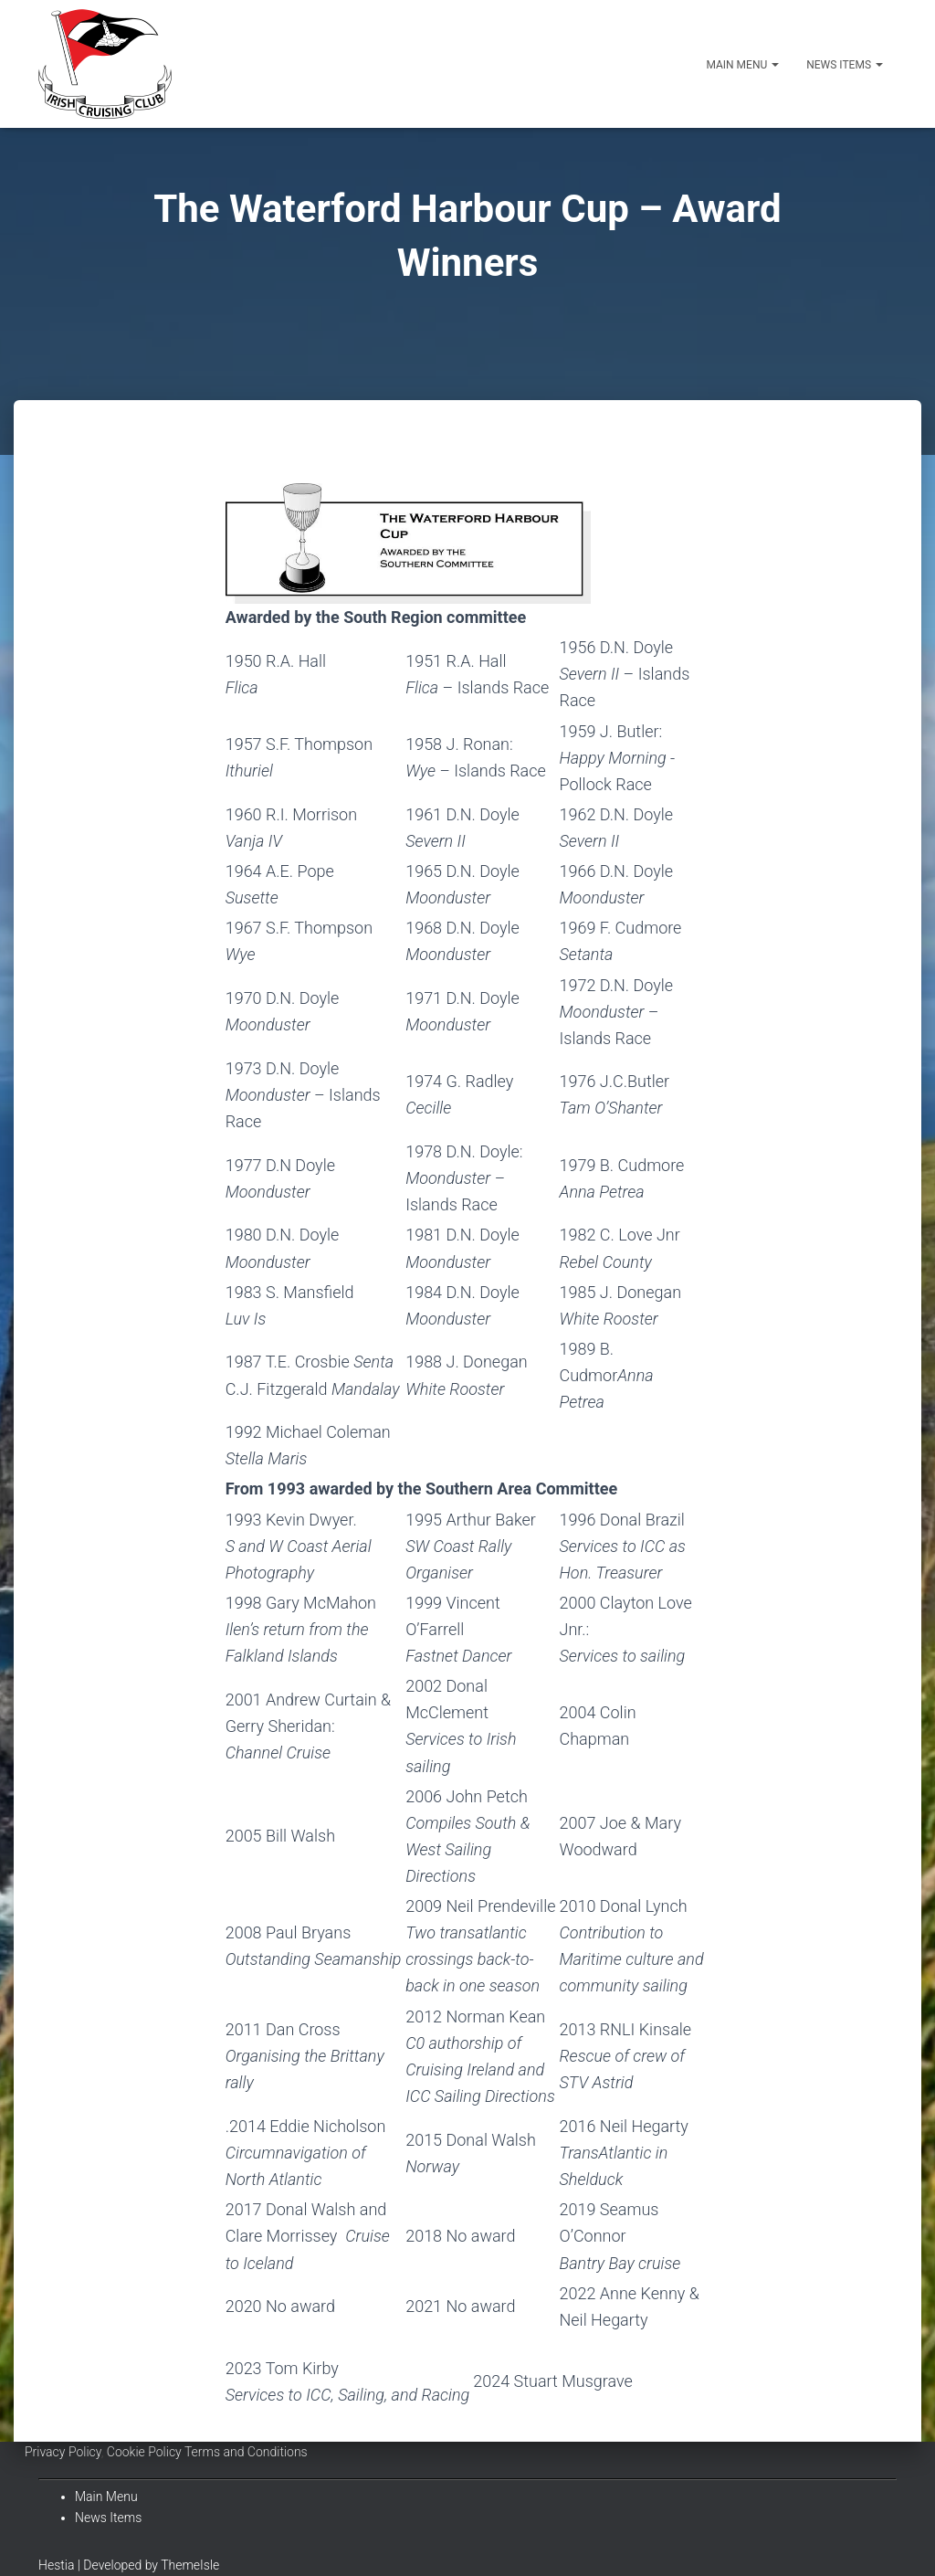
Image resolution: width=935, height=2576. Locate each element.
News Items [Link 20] (108, 2517)
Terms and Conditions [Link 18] (246, 2451)
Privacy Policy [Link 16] (63, 2451)
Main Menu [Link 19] (106, 2496)
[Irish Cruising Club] (105, 64)
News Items (844, 64)
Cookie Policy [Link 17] (144, 2451)
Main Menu (742, 64)
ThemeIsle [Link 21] (190, 2565)
